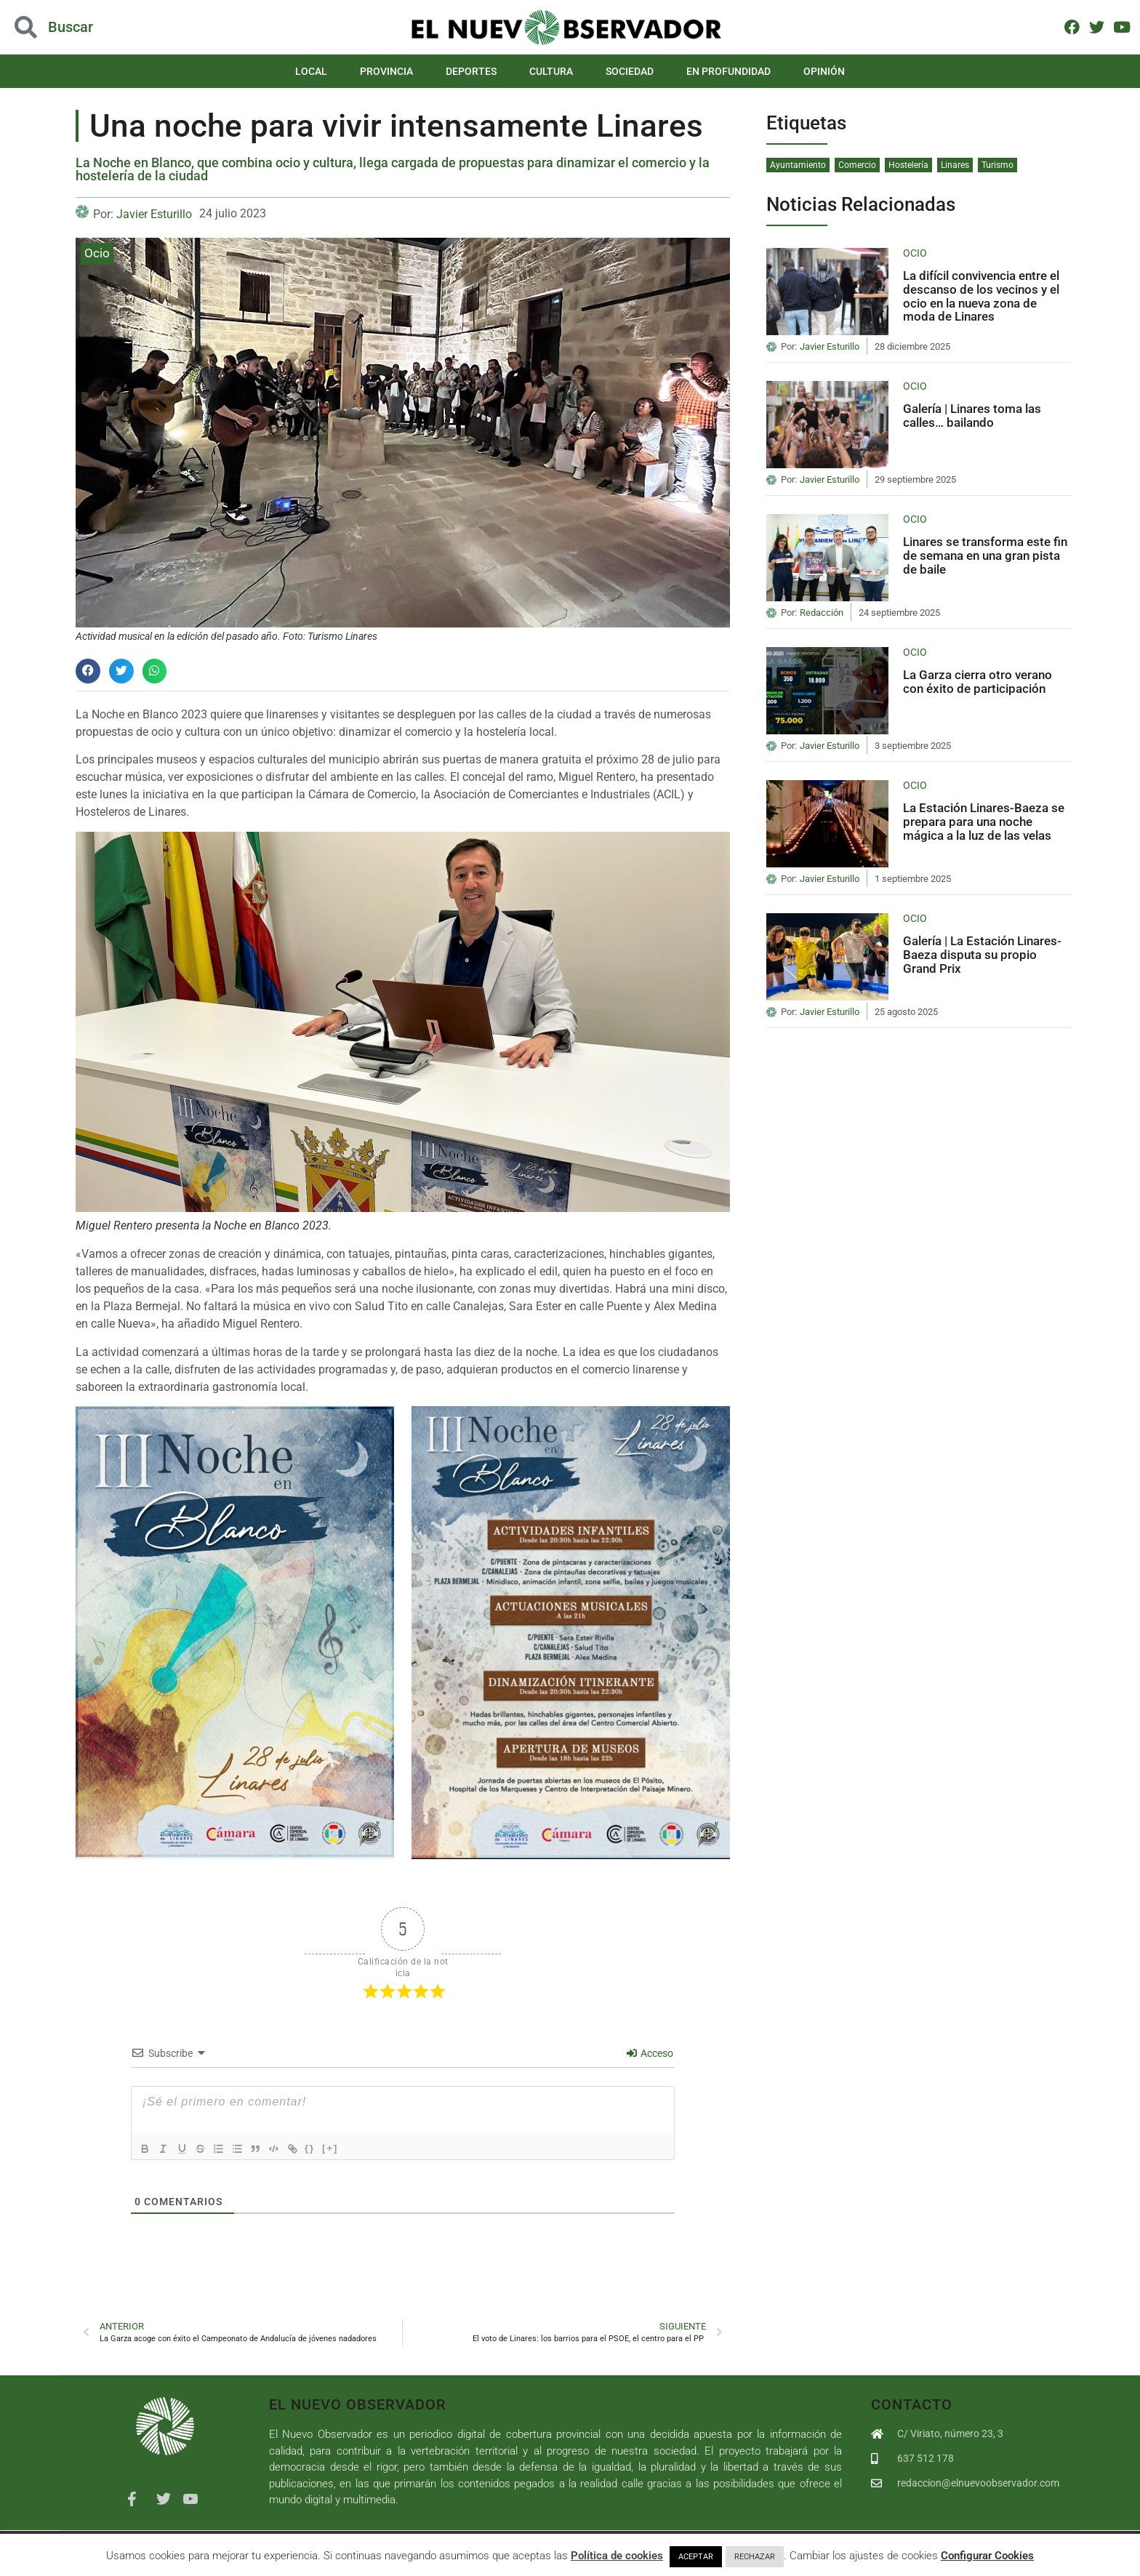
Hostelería (908, 165)
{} (327, 2147)
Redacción (821, 613)
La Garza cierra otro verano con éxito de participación (977, 681)
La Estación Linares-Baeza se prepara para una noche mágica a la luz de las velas (983, 821)
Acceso (650, 2053)
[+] (348, 2147)
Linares (955, 165)
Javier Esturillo (154, 214)
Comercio (857, 165)
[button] (88, 671)
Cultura (551, 71)
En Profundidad (728, 71)
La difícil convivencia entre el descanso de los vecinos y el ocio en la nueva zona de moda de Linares (981, 296)
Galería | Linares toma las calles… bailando (972, 415)
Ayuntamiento (798, 165)
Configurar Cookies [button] (987, 2555)
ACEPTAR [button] (695, 2556)
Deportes (471, 71)
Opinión (824, 71)
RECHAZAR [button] (754, 2556)
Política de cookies (617, 2555)
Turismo (997, 165)
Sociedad (630, 71)
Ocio (97, 253)
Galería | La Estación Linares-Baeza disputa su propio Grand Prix (982, 954)
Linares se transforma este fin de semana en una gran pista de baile (985, 555)
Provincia (386, 71)
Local (311, 71)
